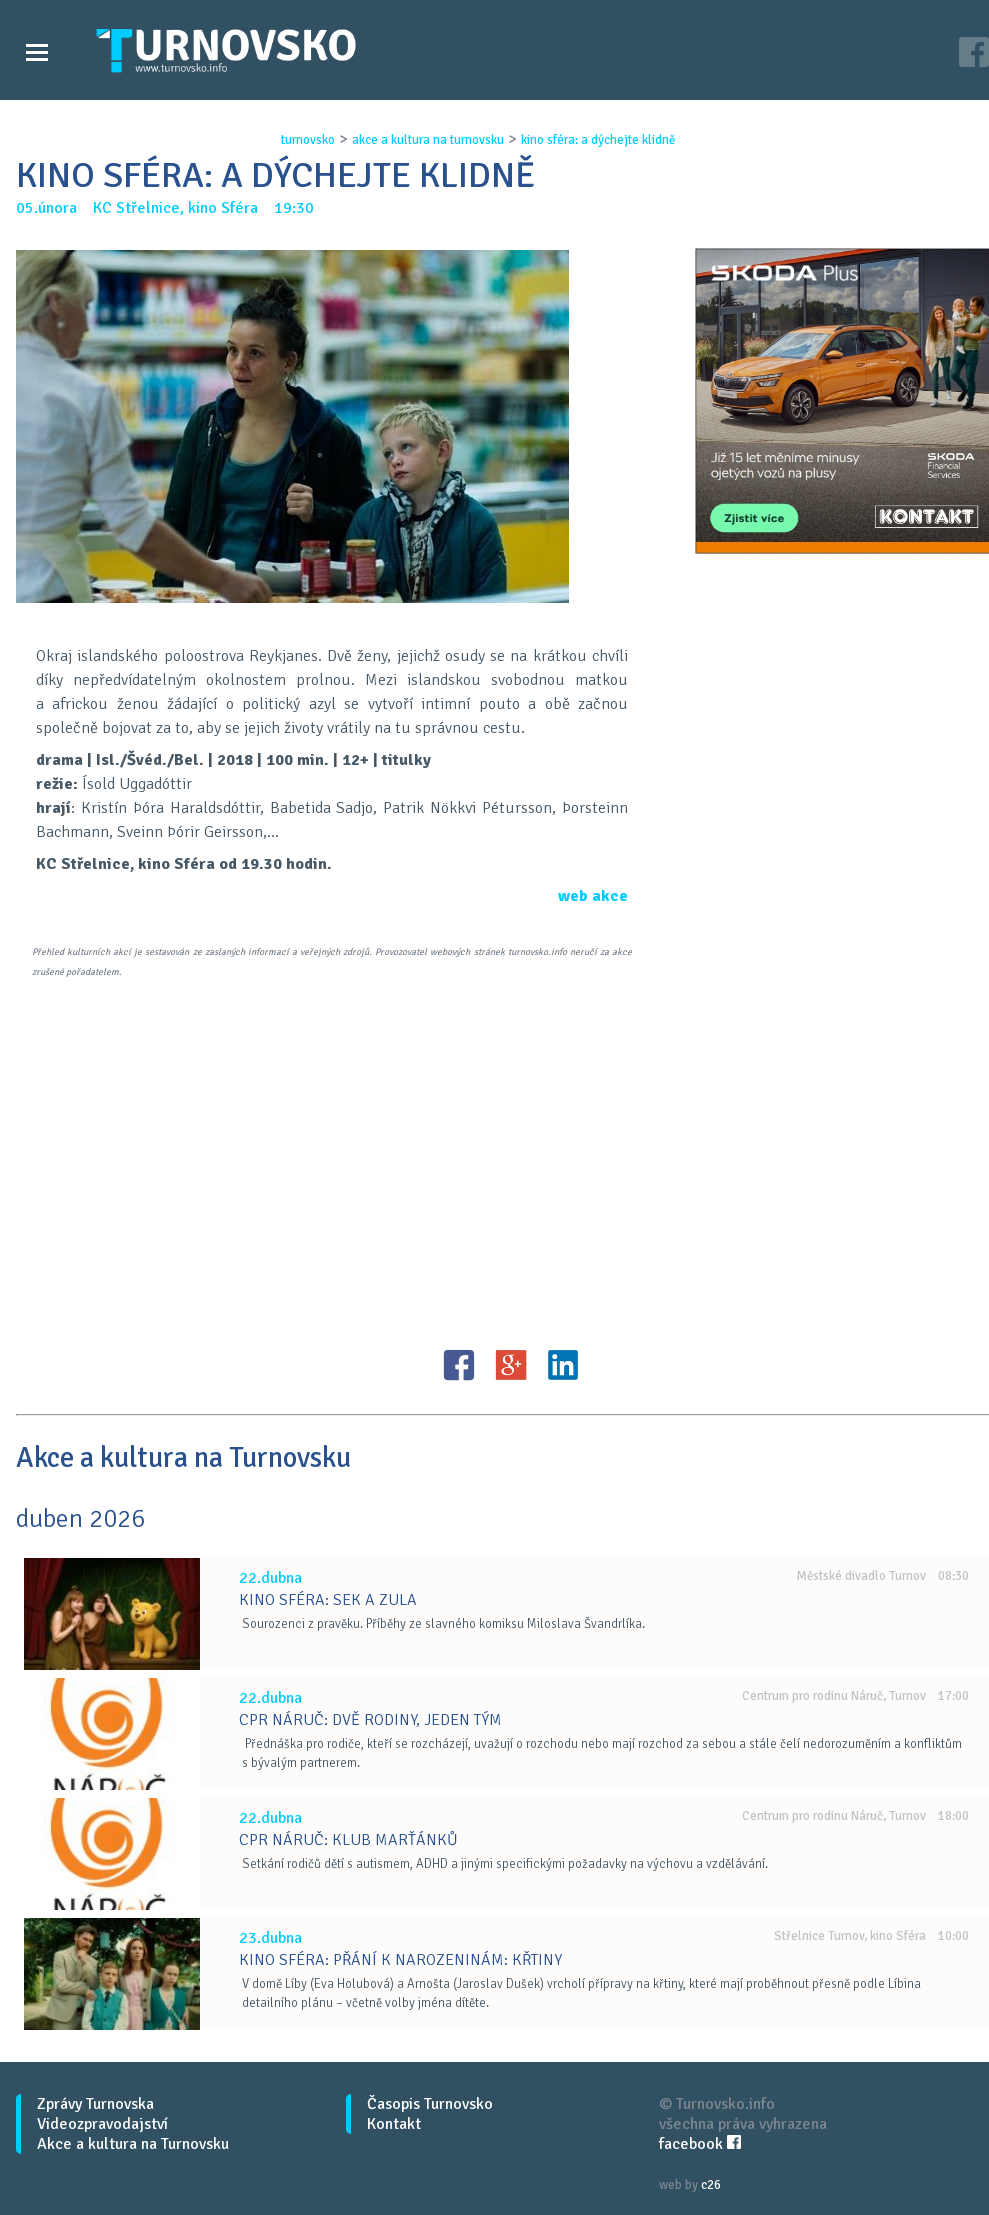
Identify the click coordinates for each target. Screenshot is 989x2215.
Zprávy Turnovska (95, 2104)
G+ (511, 1365)
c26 (711, 2185)
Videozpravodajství (102, 2124)
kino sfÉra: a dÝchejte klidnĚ (598, 140)
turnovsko (308, 140)
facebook (700, 2144)
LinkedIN (563, 1365)
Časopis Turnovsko (430, 2104)
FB (459, 1365)
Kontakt (394, 2124)
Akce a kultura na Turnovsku (133, 2144)
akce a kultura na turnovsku (428, 140)
